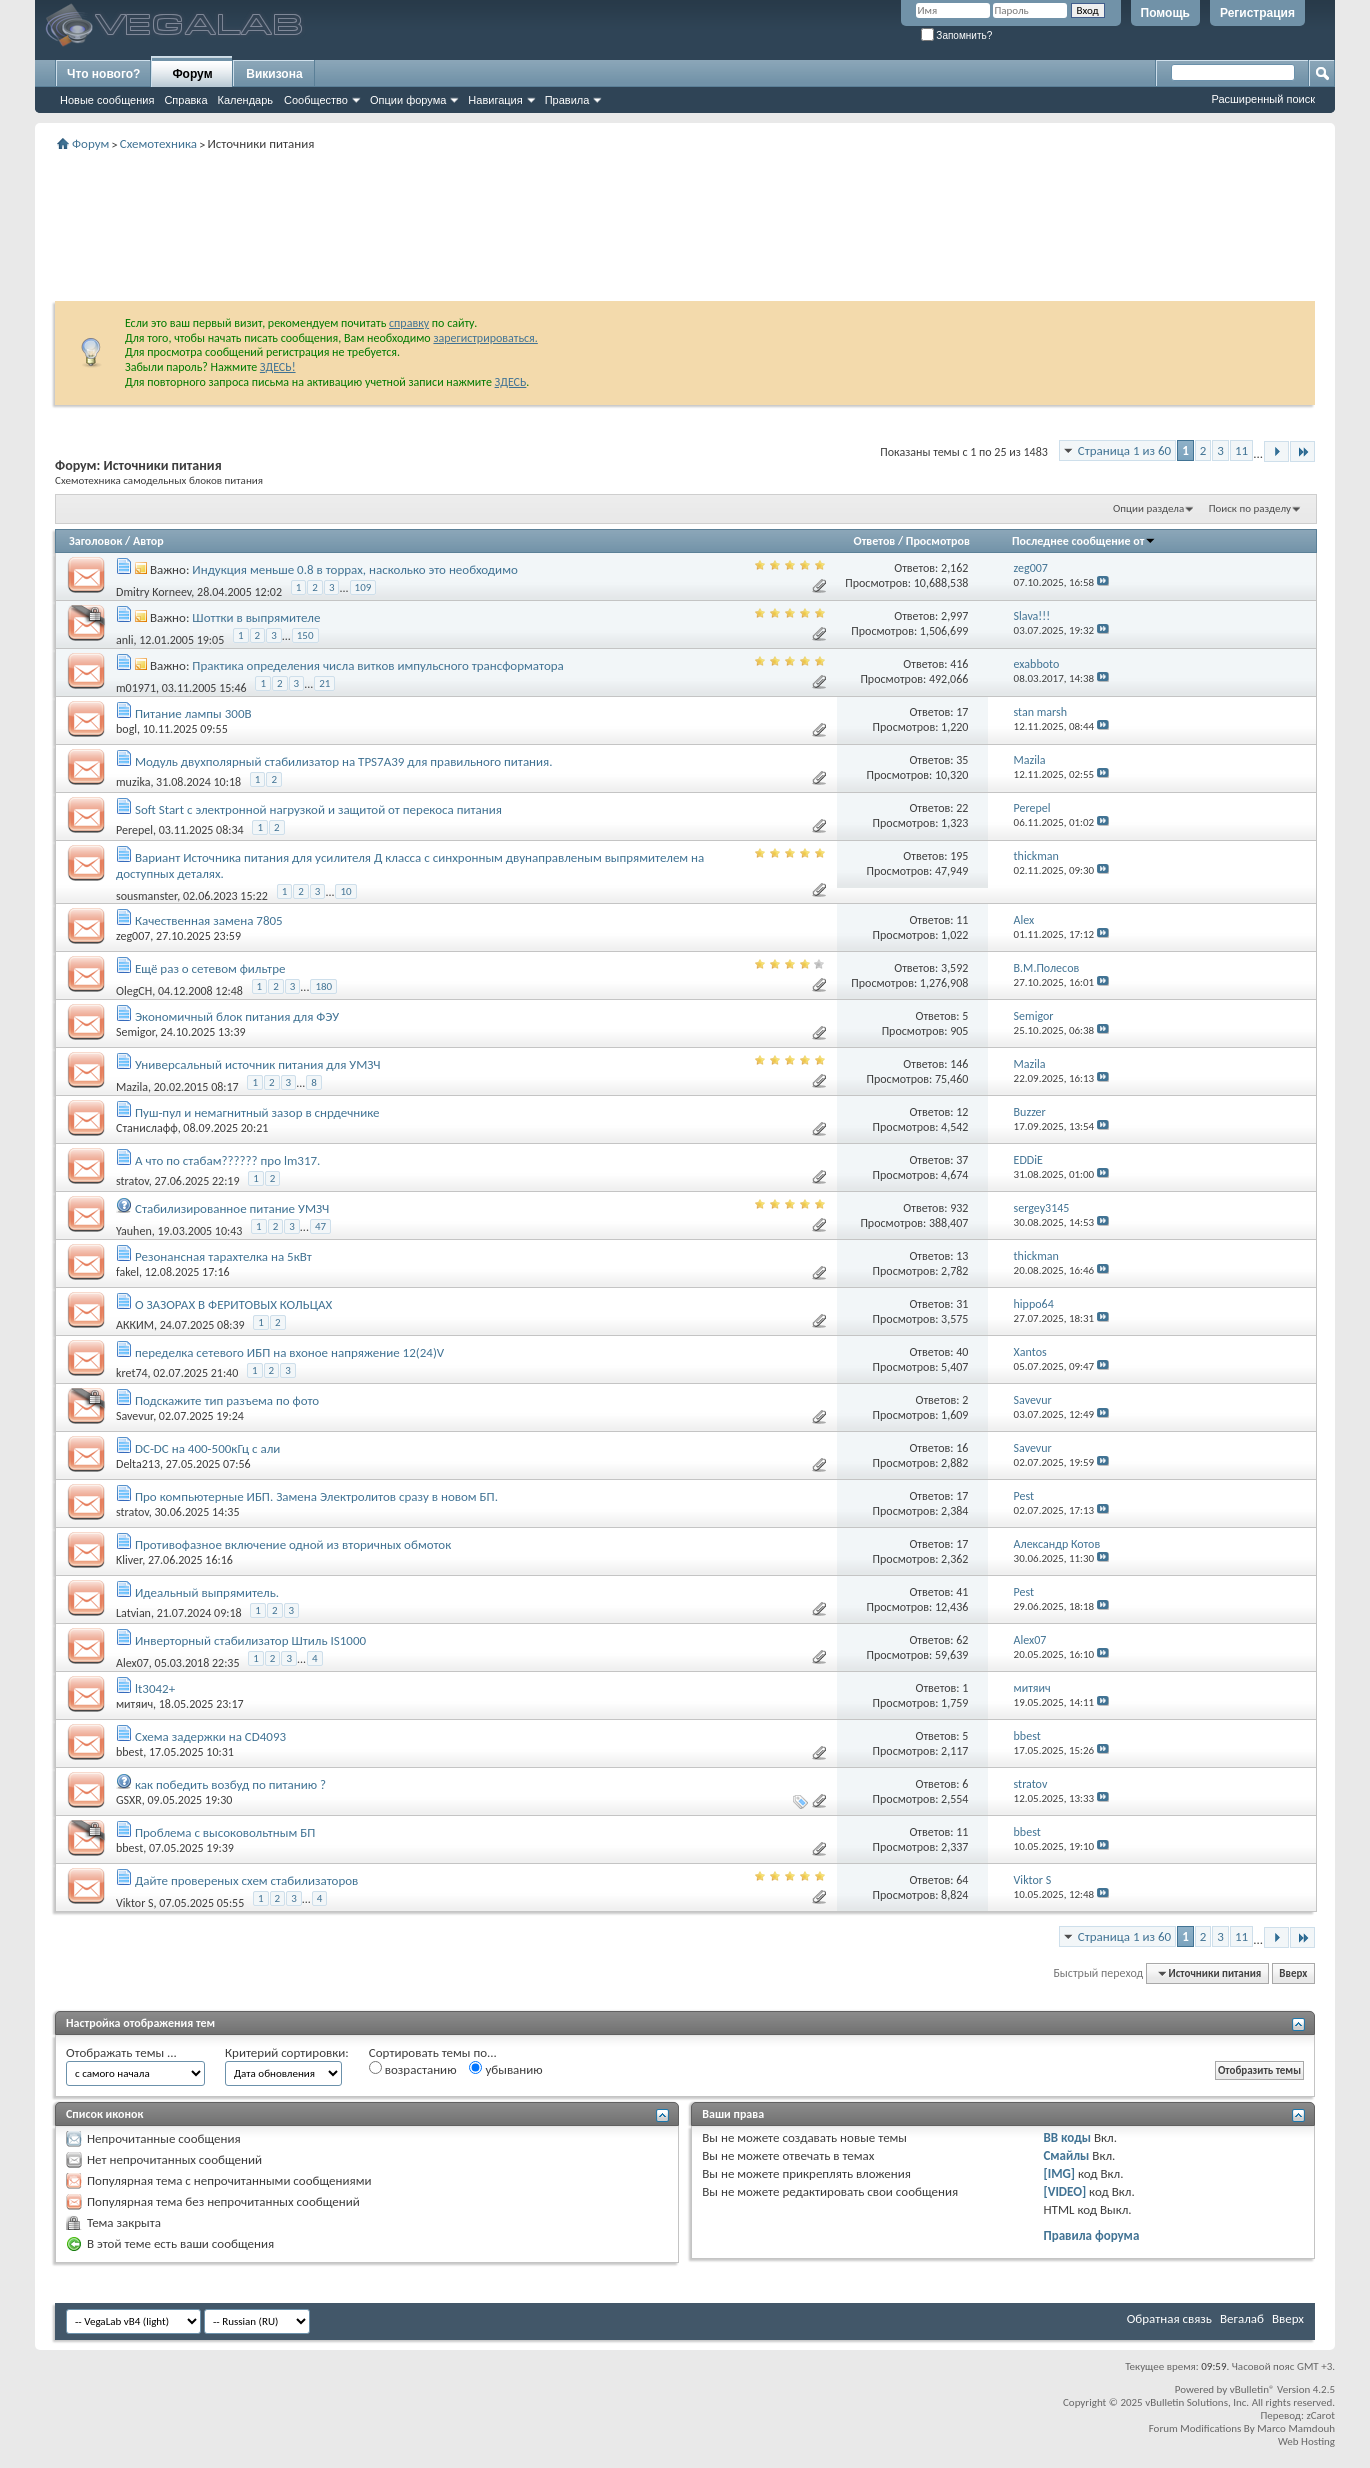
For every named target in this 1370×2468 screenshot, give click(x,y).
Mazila (132, 1087)
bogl (126, 729)
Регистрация (1257, 13)
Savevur (134, 1416)
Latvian (133, 1613)
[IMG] (1059, 2173)
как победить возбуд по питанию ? (230, 1784)
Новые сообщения (107, 100)
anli (125, 639)
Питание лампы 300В (193, 713)
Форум (192, 74)
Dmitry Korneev (153, 591)
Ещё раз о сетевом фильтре (210, 968)
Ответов (875, 541)
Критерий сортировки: (287, 2052)
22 (962, 808)
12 (962, 1112)
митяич (134, 1704)
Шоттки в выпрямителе (256, 617)
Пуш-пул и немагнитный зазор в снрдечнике (257, 1112)
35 (962, 760)
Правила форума (1091, 2235)
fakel (127, 1272)
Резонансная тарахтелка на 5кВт (223, 1256)
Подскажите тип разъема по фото (227, 1400)
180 (323, 986)
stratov (132, 1181)
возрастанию (413, 2069)
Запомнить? (957, 35)
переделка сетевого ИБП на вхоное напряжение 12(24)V (289, 1352)
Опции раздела (1148, 508)
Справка (185, 100)
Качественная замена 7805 (209, 920)
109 (363, 587)
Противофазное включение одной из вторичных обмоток (293, 1544)
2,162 (954, 568)
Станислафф (147, 1128)
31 (962, 1304)
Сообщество (316, 100)
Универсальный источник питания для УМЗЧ (258, 1064)
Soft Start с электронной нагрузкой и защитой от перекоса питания (318, 809)
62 (962, 1640)
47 (320, 1226)
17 (962, 712)
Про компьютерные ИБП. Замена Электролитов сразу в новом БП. (316, 1496)
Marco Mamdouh (1296, 2428)
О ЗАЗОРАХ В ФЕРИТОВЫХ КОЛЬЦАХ (233, 1304)
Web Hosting (1306, 2441)
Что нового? (103, 74)
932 (959, 1208)
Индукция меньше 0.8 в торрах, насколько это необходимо (354, 569)
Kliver (129, 1560)
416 (959, 664)
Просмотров (938, 541)
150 (305, 635)
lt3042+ (155, 1688)
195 (959, 856)
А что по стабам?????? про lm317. (227, 1160)
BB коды (1067, 2137)
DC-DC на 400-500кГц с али (207, 1448)
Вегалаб (1242, 2318)
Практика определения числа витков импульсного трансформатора (377, 665)
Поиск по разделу (1250, 508)
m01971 (136, 687)
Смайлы (1066, 2155)
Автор (148, 541)
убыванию (505, 2069)
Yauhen (134, 1231)
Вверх (1293, 1973)
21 (324, 683)
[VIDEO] (1064, 2191)
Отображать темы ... (121, 2052)
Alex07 (132, 1663)
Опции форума (408, 100)
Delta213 (138, 1464)
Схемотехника (158, 143)
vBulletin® (1252, 2389)
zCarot (1320, 2415)
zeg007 (133, 936)
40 (962, 1352)
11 (1241, 450)
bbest (129, 1752)
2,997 (954, 616)
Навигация (495, 100)
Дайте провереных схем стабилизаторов (246, 1880)
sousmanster (146, 895)
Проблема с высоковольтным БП (225, 1832)
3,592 (954, 968)
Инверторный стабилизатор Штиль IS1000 (250, 1640)
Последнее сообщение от (1084, 541)
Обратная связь (1169, 2318)
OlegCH (134, 991)
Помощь (1165, 13)
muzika (133, 782)
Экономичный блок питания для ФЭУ (237, 1016)
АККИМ (135, 1325)
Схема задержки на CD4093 (210, 1736)
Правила (567, 100)
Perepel (134, 830)
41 (962, 1592)
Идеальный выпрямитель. (207, 1592)
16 (962, 1448)
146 (959, 1064)
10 (345, 891)
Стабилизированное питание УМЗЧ (232, 1208)
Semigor (135, 1032)
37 (962, 1160)
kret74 (132, 1373)
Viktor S (135, 1903)
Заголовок (95, 541)
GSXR (129, 1800)
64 (962, 1880)
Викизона (274, 74)
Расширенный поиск (1263, 99)
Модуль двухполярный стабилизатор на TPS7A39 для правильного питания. (344, 761)
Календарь (246, 100)
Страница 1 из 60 (1124, 450)
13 (962, 1256)
